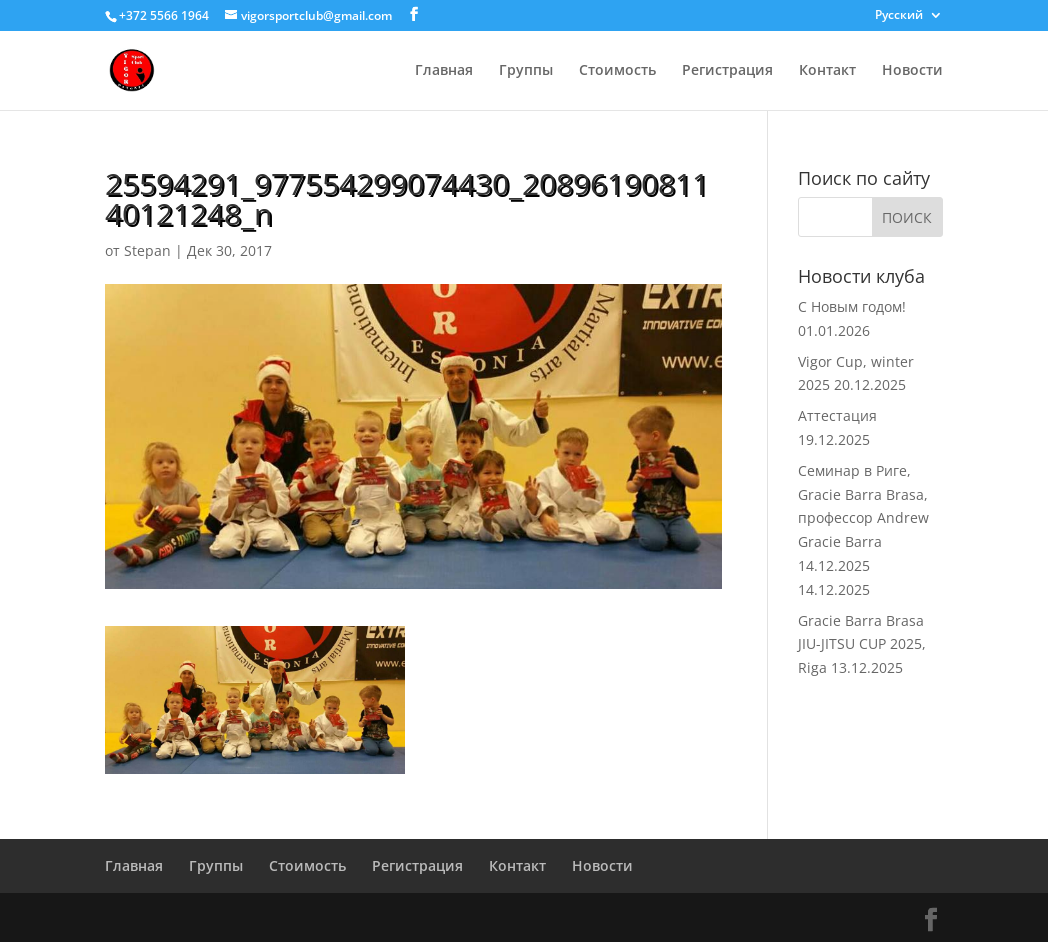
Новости (912, 71)
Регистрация (727, 71)
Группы (526, 71)
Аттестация (837, 415)
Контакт (827, 71)
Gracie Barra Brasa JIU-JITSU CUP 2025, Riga (862, 644)
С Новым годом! (852, 306)
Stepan (147, 250)
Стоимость (617, 71)
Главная (444, 71)
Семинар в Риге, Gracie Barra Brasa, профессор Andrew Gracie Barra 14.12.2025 (863, 518)
